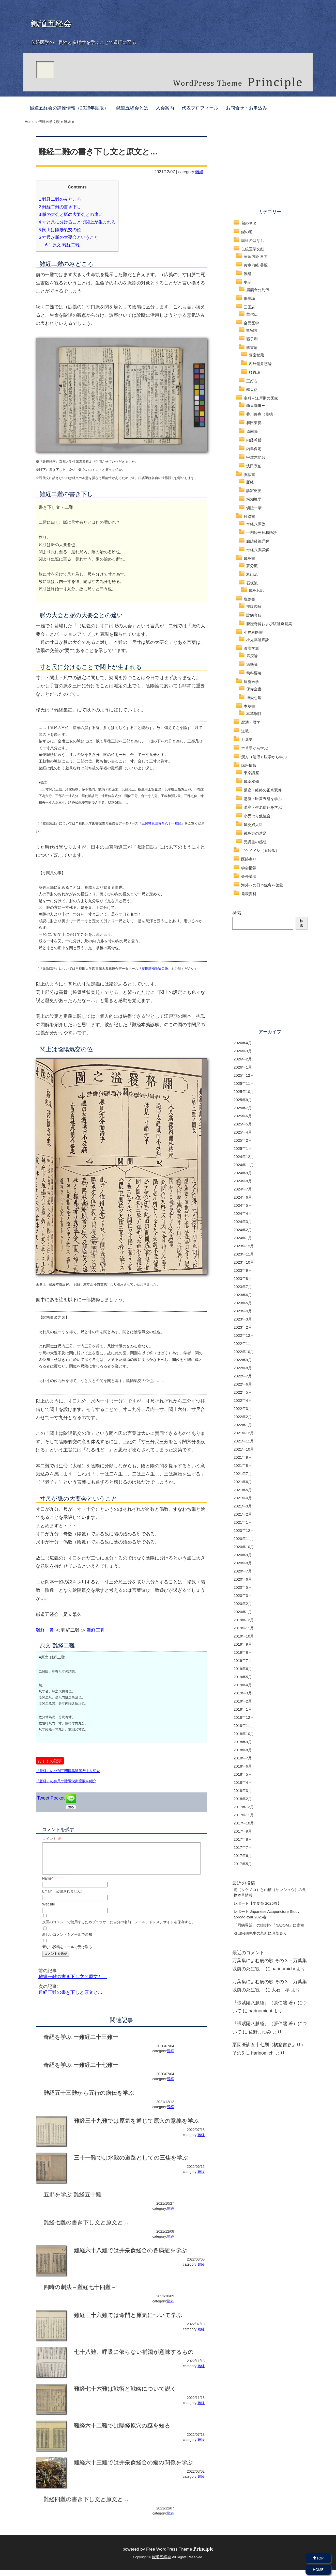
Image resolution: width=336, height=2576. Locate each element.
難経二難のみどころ (60, 199)
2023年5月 (243, 1303)
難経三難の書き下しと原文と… (70, 1998)
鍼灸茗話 (256, 590)
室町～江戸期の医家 (261, 398)
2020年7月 (243, 1571)
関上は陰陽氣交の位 (60, 229)
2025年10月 (244, 1091)
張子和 (252, 339)
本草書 (249, 706)
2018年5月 (243, 1774)
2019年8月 (243, 1652)
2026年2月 (243, 1059)
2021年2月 (243, 1514)
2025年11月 (244, 1083)
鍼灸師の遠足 (255, 833)
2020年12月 (244, 1530)
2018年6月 (243, 1766)
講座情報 (248, 765)
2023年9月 (243, 1270)
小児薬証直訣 (257, 640)
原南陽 (252, 431)
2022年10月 (244, 1351)
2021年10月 (244, 1449)
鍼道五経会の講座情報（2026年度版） (69, 107)
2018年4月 (243, 1782)
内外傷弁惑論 (260, 363)
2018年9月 (243, 1742)
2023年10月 (244, 1262)
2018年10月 (244, 1733)
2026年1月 (243, 1067)
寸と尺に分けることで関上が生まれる (77, 222)
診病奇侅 (254, 615)
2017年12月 (244, 1807)
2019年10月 (244, 1636)
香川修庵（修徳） (261, 414)
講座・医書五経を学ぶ (263, 799)
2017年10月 (244, 1823)
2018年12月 (244, 1717)
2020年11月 (244, 1538)
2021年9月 (243, 1457)
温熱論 (252, 664)
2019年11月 (244, 1628)
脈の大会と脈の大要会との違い (71, 214)
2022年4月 (243, 1400)
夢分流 (252, 566)
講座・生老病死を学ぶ (263, 807)
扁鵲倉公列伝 (257, 290)
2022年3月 (243, 1408)
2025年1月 (243, 1148)
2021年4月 (243, 1498)
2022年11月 (244, 1343)
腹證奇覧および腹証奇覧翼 (269, 624)
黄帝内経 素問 (256, 256)
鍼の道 (247, 232)
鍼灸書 (249, 558)
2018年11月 (244, 1725)
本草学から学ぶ (254, 748)
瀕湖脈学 (254, 499)
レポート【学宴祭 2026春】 (257, 1903)
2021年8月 (243, 1465)
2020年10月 (244, 1547)
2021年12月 (244, 1433)
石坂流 (252, 583)
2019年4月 (243, 1685)
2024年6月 (243, 1197)
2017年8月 (243, 1839)
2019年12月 (244, 1620)
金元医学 (251, 323)
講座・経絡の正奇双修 (263, 790)
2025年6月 (243, 1116)
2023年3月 (243, 1319)
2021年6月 (243, 1482)
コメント (51, 1839)
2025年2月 (243, 1140)
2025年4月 (243, 1132)
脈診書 (249, 474)
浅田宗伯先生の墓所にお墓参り (260, 1933)
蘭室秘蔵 (256, 355)
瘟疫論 (252, 656)
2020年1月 (243, 1612)
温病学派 (251, 648)
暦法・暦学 (250, 722)
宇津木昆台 (255, 457)
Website (48, 1910)
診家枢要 (254, 490)
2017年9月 (243, 1831)
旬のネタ (248, 223)
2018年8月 (243, 1750)
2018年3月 (243, 1790)
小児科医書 (253, 632)
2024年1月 (243, 1238)
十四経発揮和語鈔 (261, 532)
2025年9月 (243, 1100)
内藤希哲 (254, 440)
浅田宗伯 (254, 466)
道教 (245, 731)
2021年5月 (243, 1490)
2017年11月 (244, 1815)
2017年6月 (243, 1855)
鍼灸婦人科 (253, 824)
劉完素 (252, 330)
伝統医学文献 (252, 249)
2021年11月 (244, 1441)
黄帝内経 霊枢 (256, 265)
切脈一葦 (254, 508)
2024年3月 (243, 1221)
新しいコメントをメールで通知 (67, 1940)
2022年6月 (243, 1384)
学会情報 (248, 868)
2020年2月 (243, 1603)
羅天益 (252, 389)
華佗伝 (252, 314)
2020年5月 (243, 1587)
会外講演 (248, 876)
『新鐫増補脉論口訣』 (154, 969)
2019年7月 (243, 1660)
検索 (236, 913)
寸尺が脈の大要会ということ (68, 237)
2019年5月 (243, 1677)
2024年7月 (243, 1189)
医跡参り (248, 859)
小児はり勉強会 (257, 816)
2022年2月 (243, 1416)
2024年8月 (243, 1181)
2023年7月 (243, 1286)
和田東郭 (254, 423)
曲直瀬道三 (255, 405)
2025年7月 (243, 1108)
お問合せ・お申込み (246, 107)
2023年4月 (243, 1311)
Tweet (43, 1798)
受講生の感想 (255, 842)
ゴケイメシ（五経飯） (260, 850)
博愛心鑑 (254, 697)
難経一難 (45, 1630)
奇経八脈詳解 (257, 550)
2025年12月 (244, 1075)
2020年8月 (243, 1563)
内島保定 (254, 449)
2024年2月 (243, 1230)
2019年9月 (243, 1644)
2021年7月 (243, 1473)
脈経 (250, 482)
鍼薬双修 (251, 781)
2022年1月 (243, 1425)
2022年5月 (243, 1392)
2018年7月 (243, 1758)
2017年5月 (243, 1864)
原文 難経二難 (62, 245)
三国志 (249, 307)
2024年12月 (244, 1156)
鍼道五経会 (51, 23)
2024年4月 (243, 1213)
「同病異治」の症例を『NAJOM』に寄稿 (269, 1925)
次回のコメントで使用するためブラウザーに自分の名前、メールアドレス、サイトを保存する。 (118, 1928)
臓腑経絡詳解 (257, 541)
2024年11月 (244, 1165)
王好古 (252, 381)
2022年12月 (244, 1335)
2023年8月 (243, 1278)
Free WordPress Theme (179, 2555)
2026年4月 (243, 1043)
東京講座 (251, 773)
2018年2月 (243, 1798)
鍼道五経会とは (132, 107)
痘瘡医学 (251, 681)
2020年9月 (243, 1555)
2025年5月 (243, 1124)
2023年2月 (243, 1327)
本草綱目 (254, 713)
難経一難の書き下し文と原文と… (72, 1982)
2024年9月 (243, 1173)
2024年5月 (243, 1205)
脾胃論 (254, 372)
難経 (199, 171)
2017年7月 (243, 1847)
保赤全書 (254, 689)
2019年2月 (243, 1701)
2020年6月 (243, 1579)
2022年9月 (243, 1360)
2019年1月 (243, 1709)
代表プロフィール (200, 107)
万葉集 (247, 739)
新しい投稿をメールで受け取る (67, 1953)
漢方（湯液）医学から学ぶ (264, 757)
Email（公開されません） (63, 1897)
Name (47, 1884)
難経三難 (96, 1630)
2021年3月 (243, 1506)
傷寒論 (249, 298)
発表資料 (248, 894)
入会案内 (165, 107)
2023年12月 (244, 1246)
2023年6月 (243, 1295)
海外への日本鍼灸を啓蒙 (262, 885)
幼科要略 (254, 673)
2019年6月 (243, 1668)
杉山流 (252, 574)
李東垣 (252, 347)
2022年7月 (243, 1376)
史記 (247, 282)
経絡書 (249, 516)
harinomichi (283, 1968)
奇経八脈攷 (255, 524)
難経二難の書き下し (60, 206)
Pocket (58, 1798)
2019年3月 (243, 1693)
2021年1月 (243, 1522)
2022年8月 (243, 1368)
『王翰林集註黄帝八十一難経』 (161, 823)
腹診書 (249, 599)
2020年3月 (243, 1595)
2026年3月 (243, 1051)
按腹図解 (254, 606)
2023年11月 (244, 1254)
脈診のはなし (252, 240)
